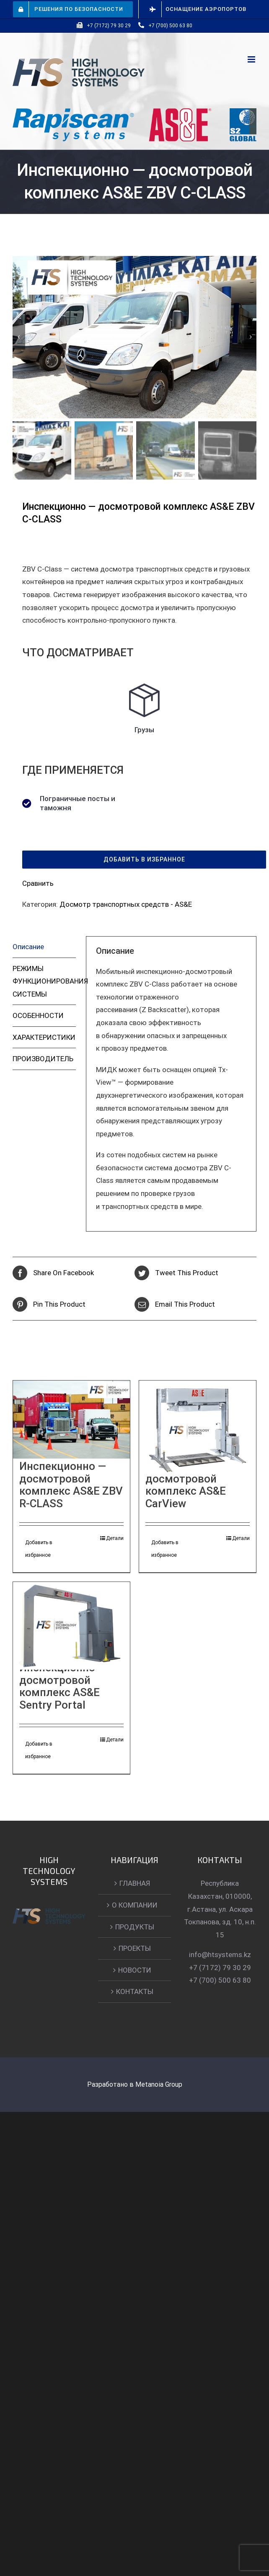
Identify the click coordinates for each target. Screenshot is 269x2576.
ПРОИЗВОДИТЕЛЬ (43, 1058)
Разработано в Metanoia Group (134, 2084)
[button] (144, 860)
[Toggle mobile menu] (252, 59)
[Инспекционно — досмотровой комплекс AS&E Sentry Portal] (71, 1628)
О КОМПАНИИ (135, 1905)
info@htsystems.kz (220, 1954)
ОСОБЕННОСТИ (38, 1015)
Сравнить (38, 883)
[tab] (44, 947)
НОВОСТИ (134, 1970)
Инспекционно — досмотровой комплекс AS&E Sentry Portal (63, 1686)
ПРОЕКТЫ (135, 1948)
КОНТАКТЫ (134, 1991)
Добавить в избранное (38, 1549)
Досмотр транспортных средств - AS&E (125, 904)
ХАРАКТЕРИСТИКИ (44, 1037)
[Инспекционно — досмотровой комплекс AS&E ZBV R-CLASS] (71, 1420)
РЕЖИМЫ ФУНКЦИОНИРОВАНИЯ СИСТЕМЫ (44, 981)
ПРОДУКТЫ (134, 1927)
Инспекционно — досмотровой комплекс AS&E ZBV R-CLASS (71, 1485)
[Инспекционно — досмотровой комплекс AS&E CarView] (197, 1430)
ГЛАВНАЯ (134, 1883)
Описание (28, 946)
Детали (115, 1538)
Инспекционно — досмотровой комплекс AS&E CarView (188, 1485)
